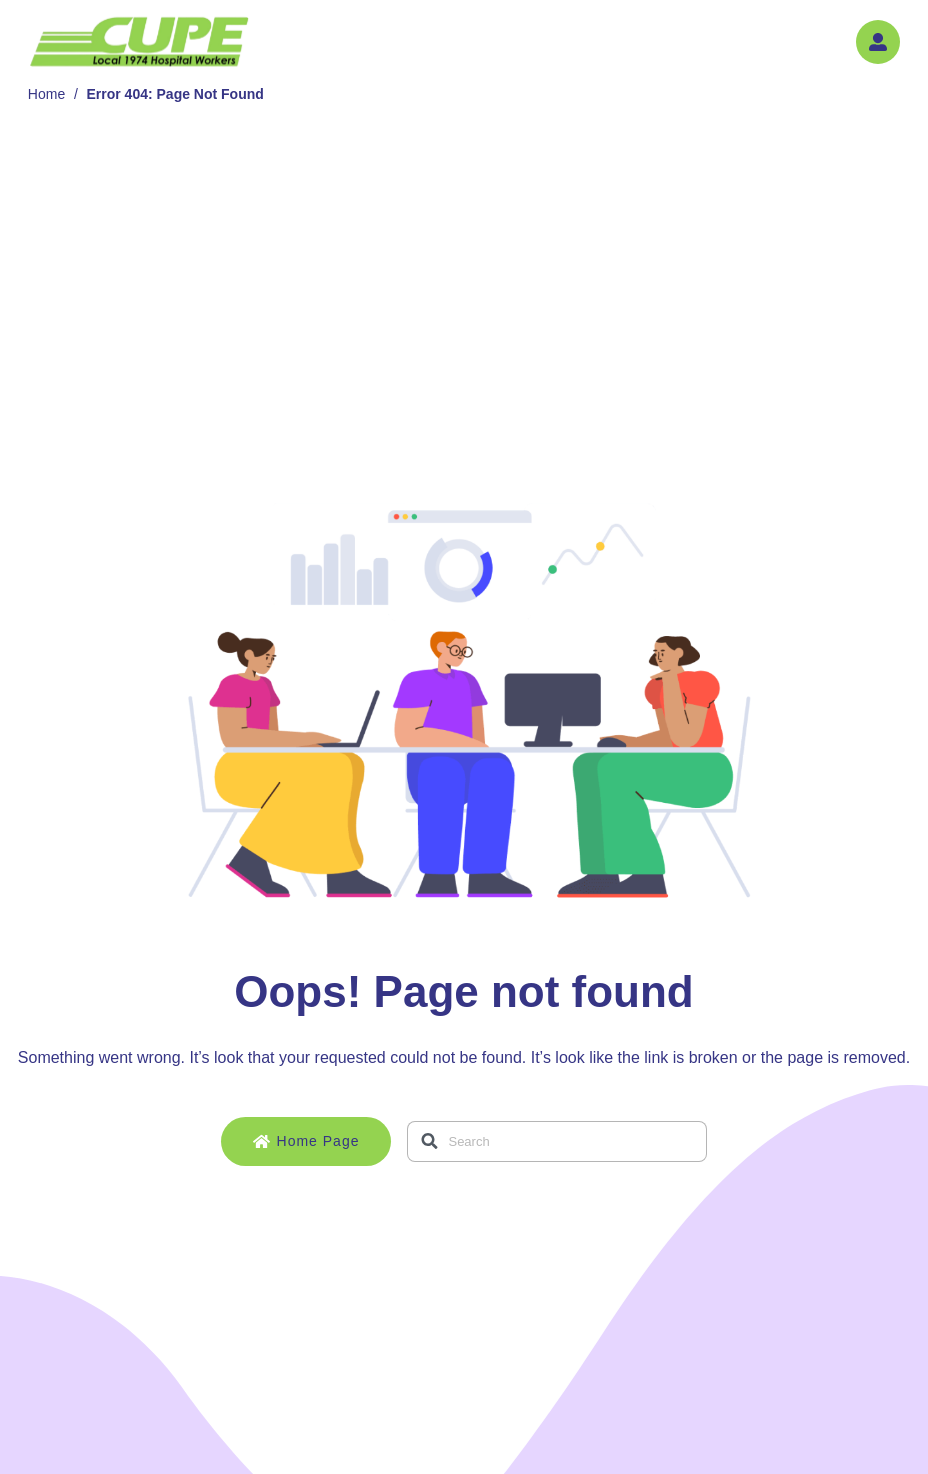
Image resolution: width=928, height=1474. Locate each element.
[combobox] (557, 1141)
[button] (878, 42)
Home (46, 94)
